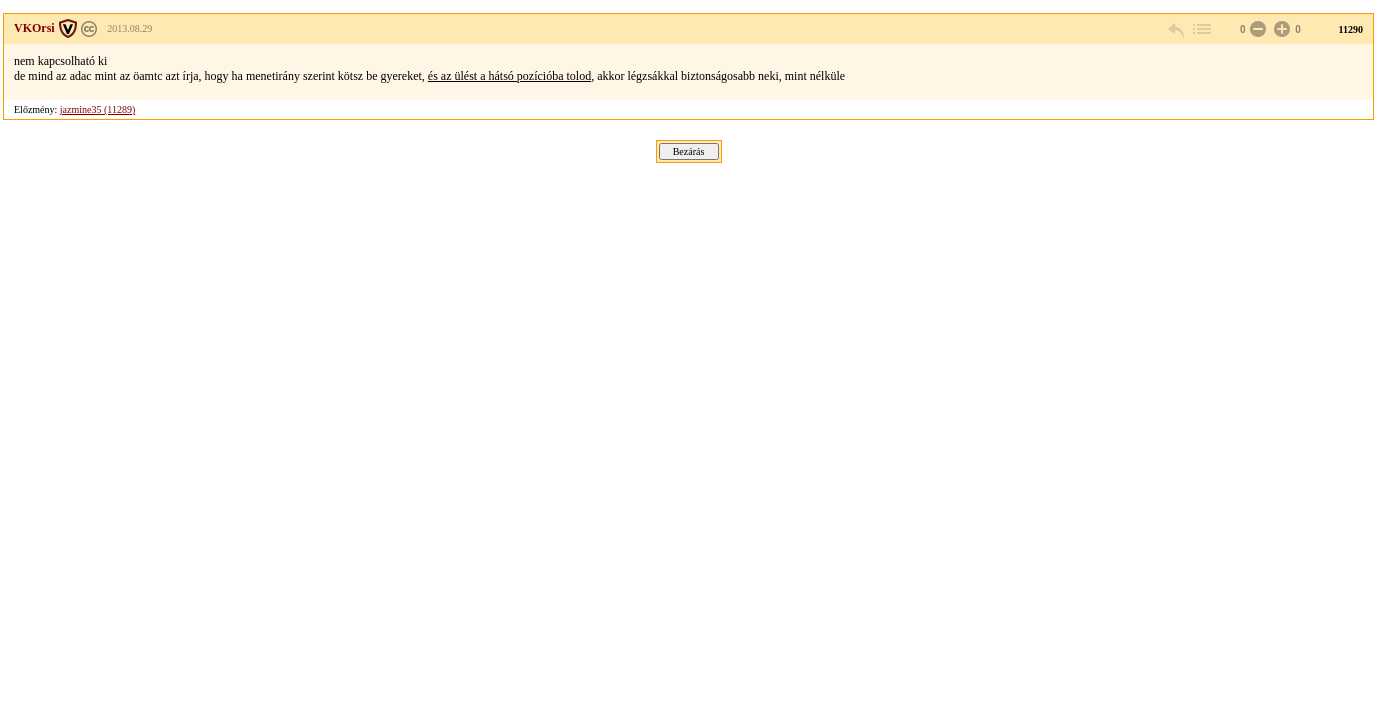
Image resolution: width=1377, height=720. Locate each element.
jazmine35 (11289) (97, 109)
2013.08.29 (129, 28)
